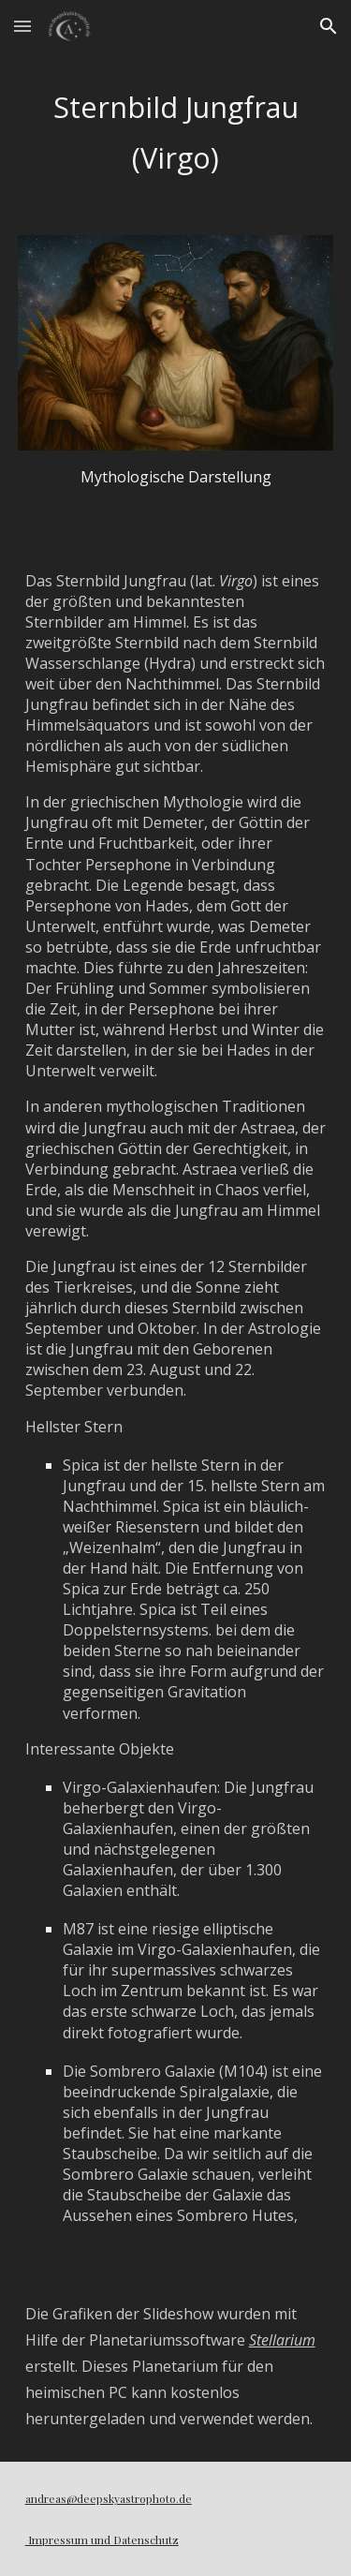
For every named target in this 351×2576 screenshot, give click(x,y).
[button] (22, 26)
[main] (176, 132)
